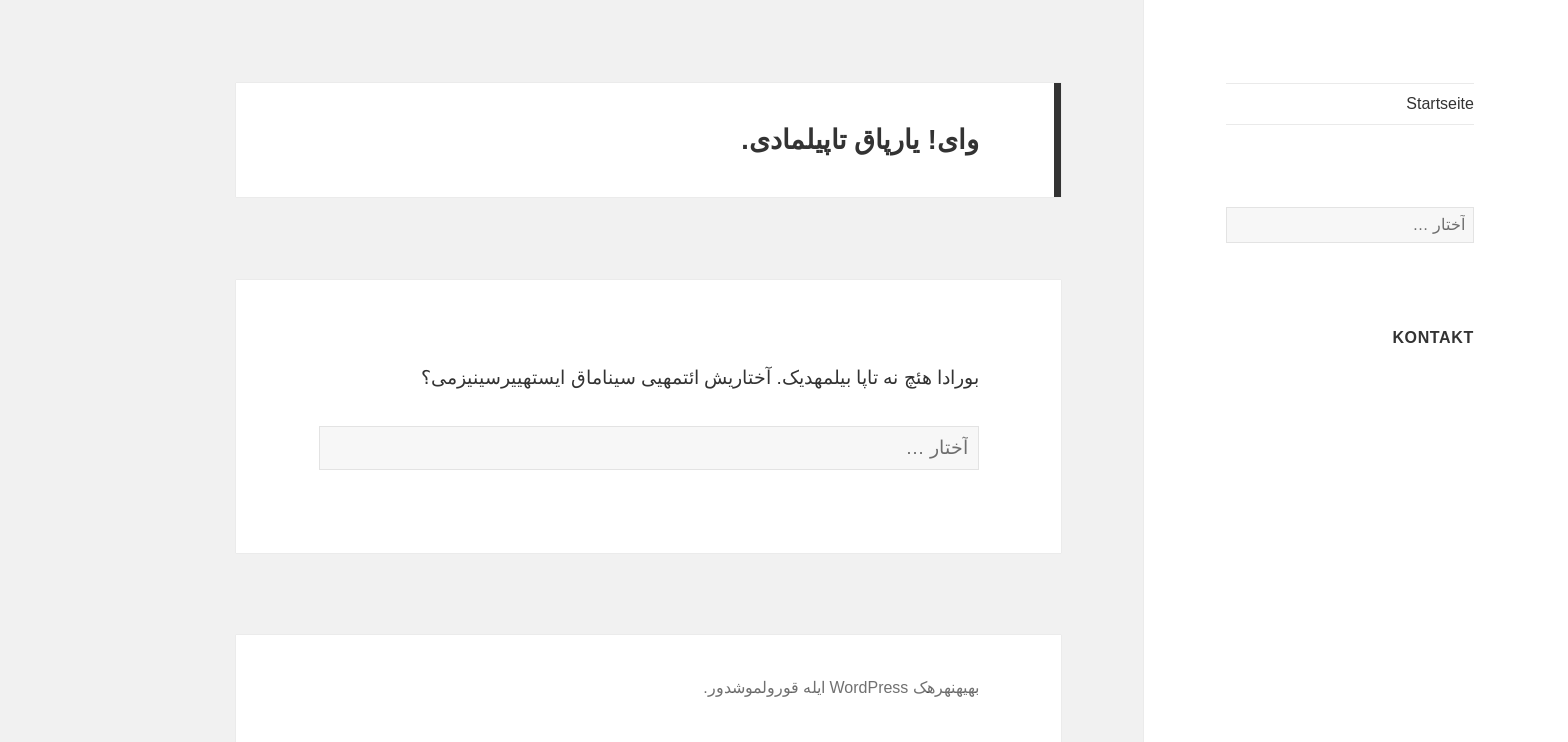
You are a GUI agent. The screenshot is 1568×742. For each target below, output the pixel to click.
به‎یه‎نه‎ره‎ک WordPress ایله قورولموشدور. (770, 687)
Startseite (1369, 103)
